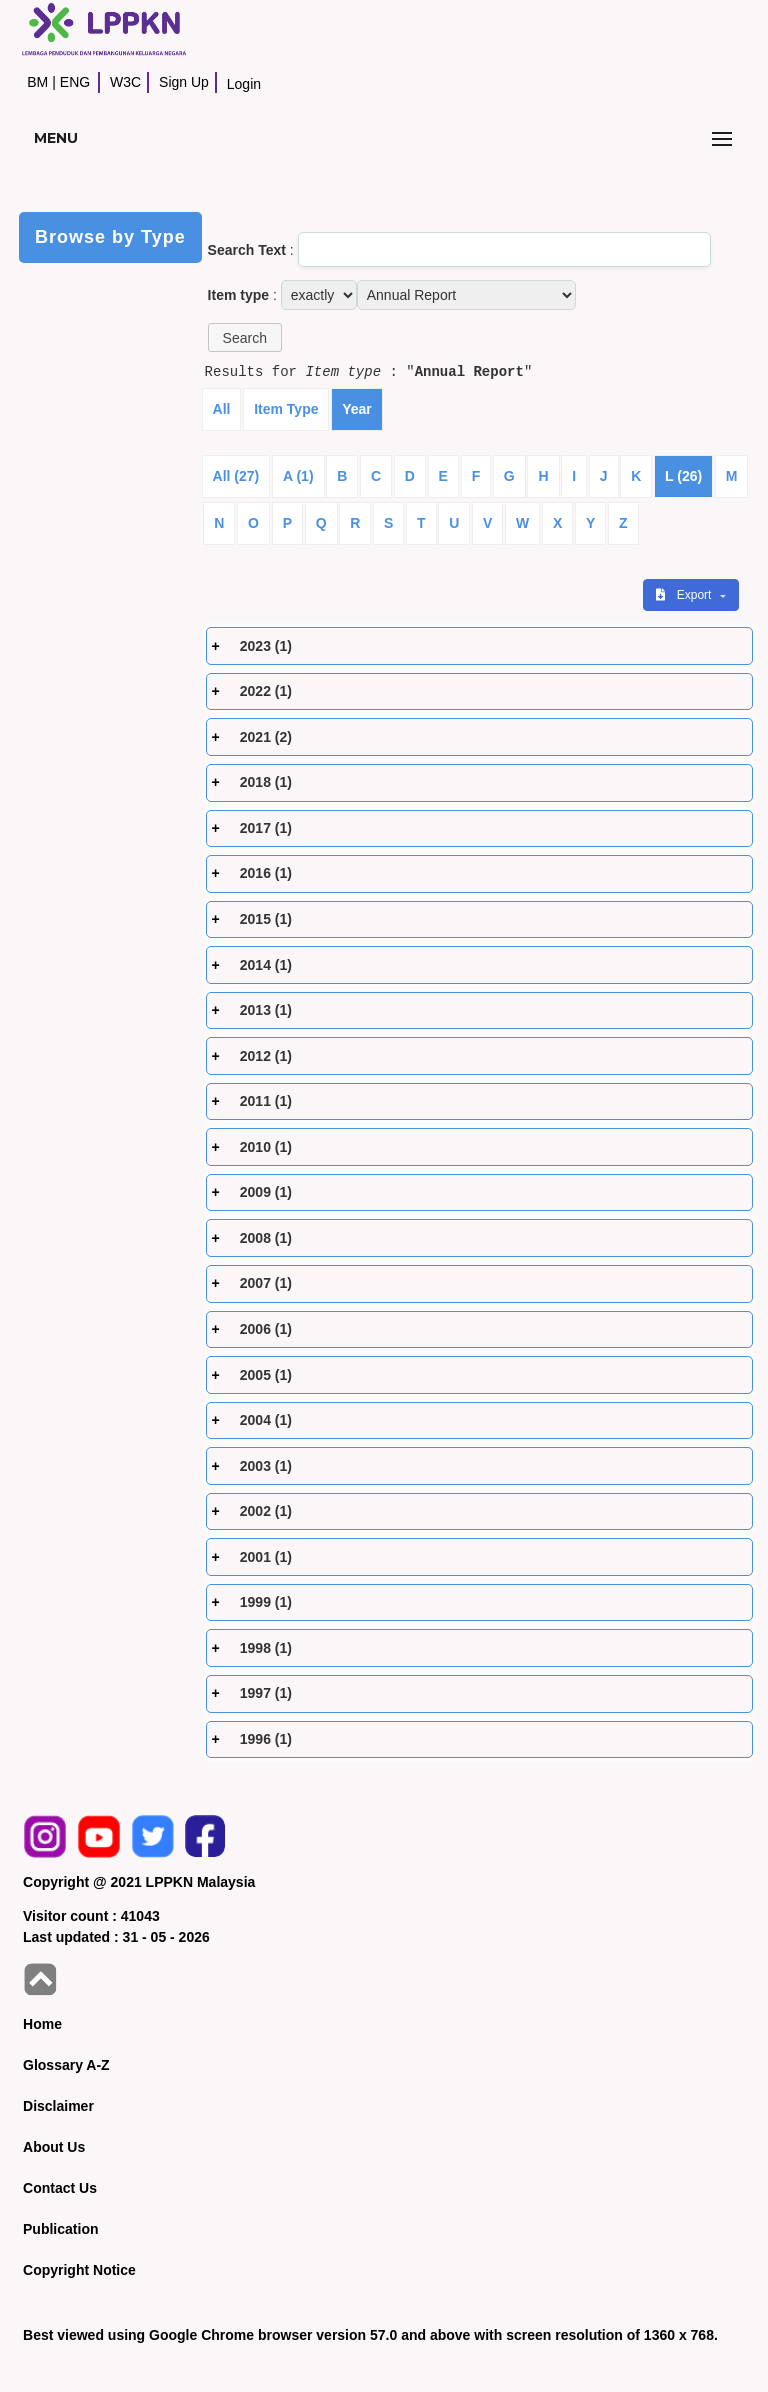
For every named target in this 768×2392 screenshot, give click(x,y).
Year (357, 409)
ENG (75, 82)
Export (685, 595)
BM (37, 82)
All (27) (236, 476)
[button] (245, 337)
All (222, 409)
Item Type (286, 409)
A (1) (298, 476)
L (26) (683, 476)
